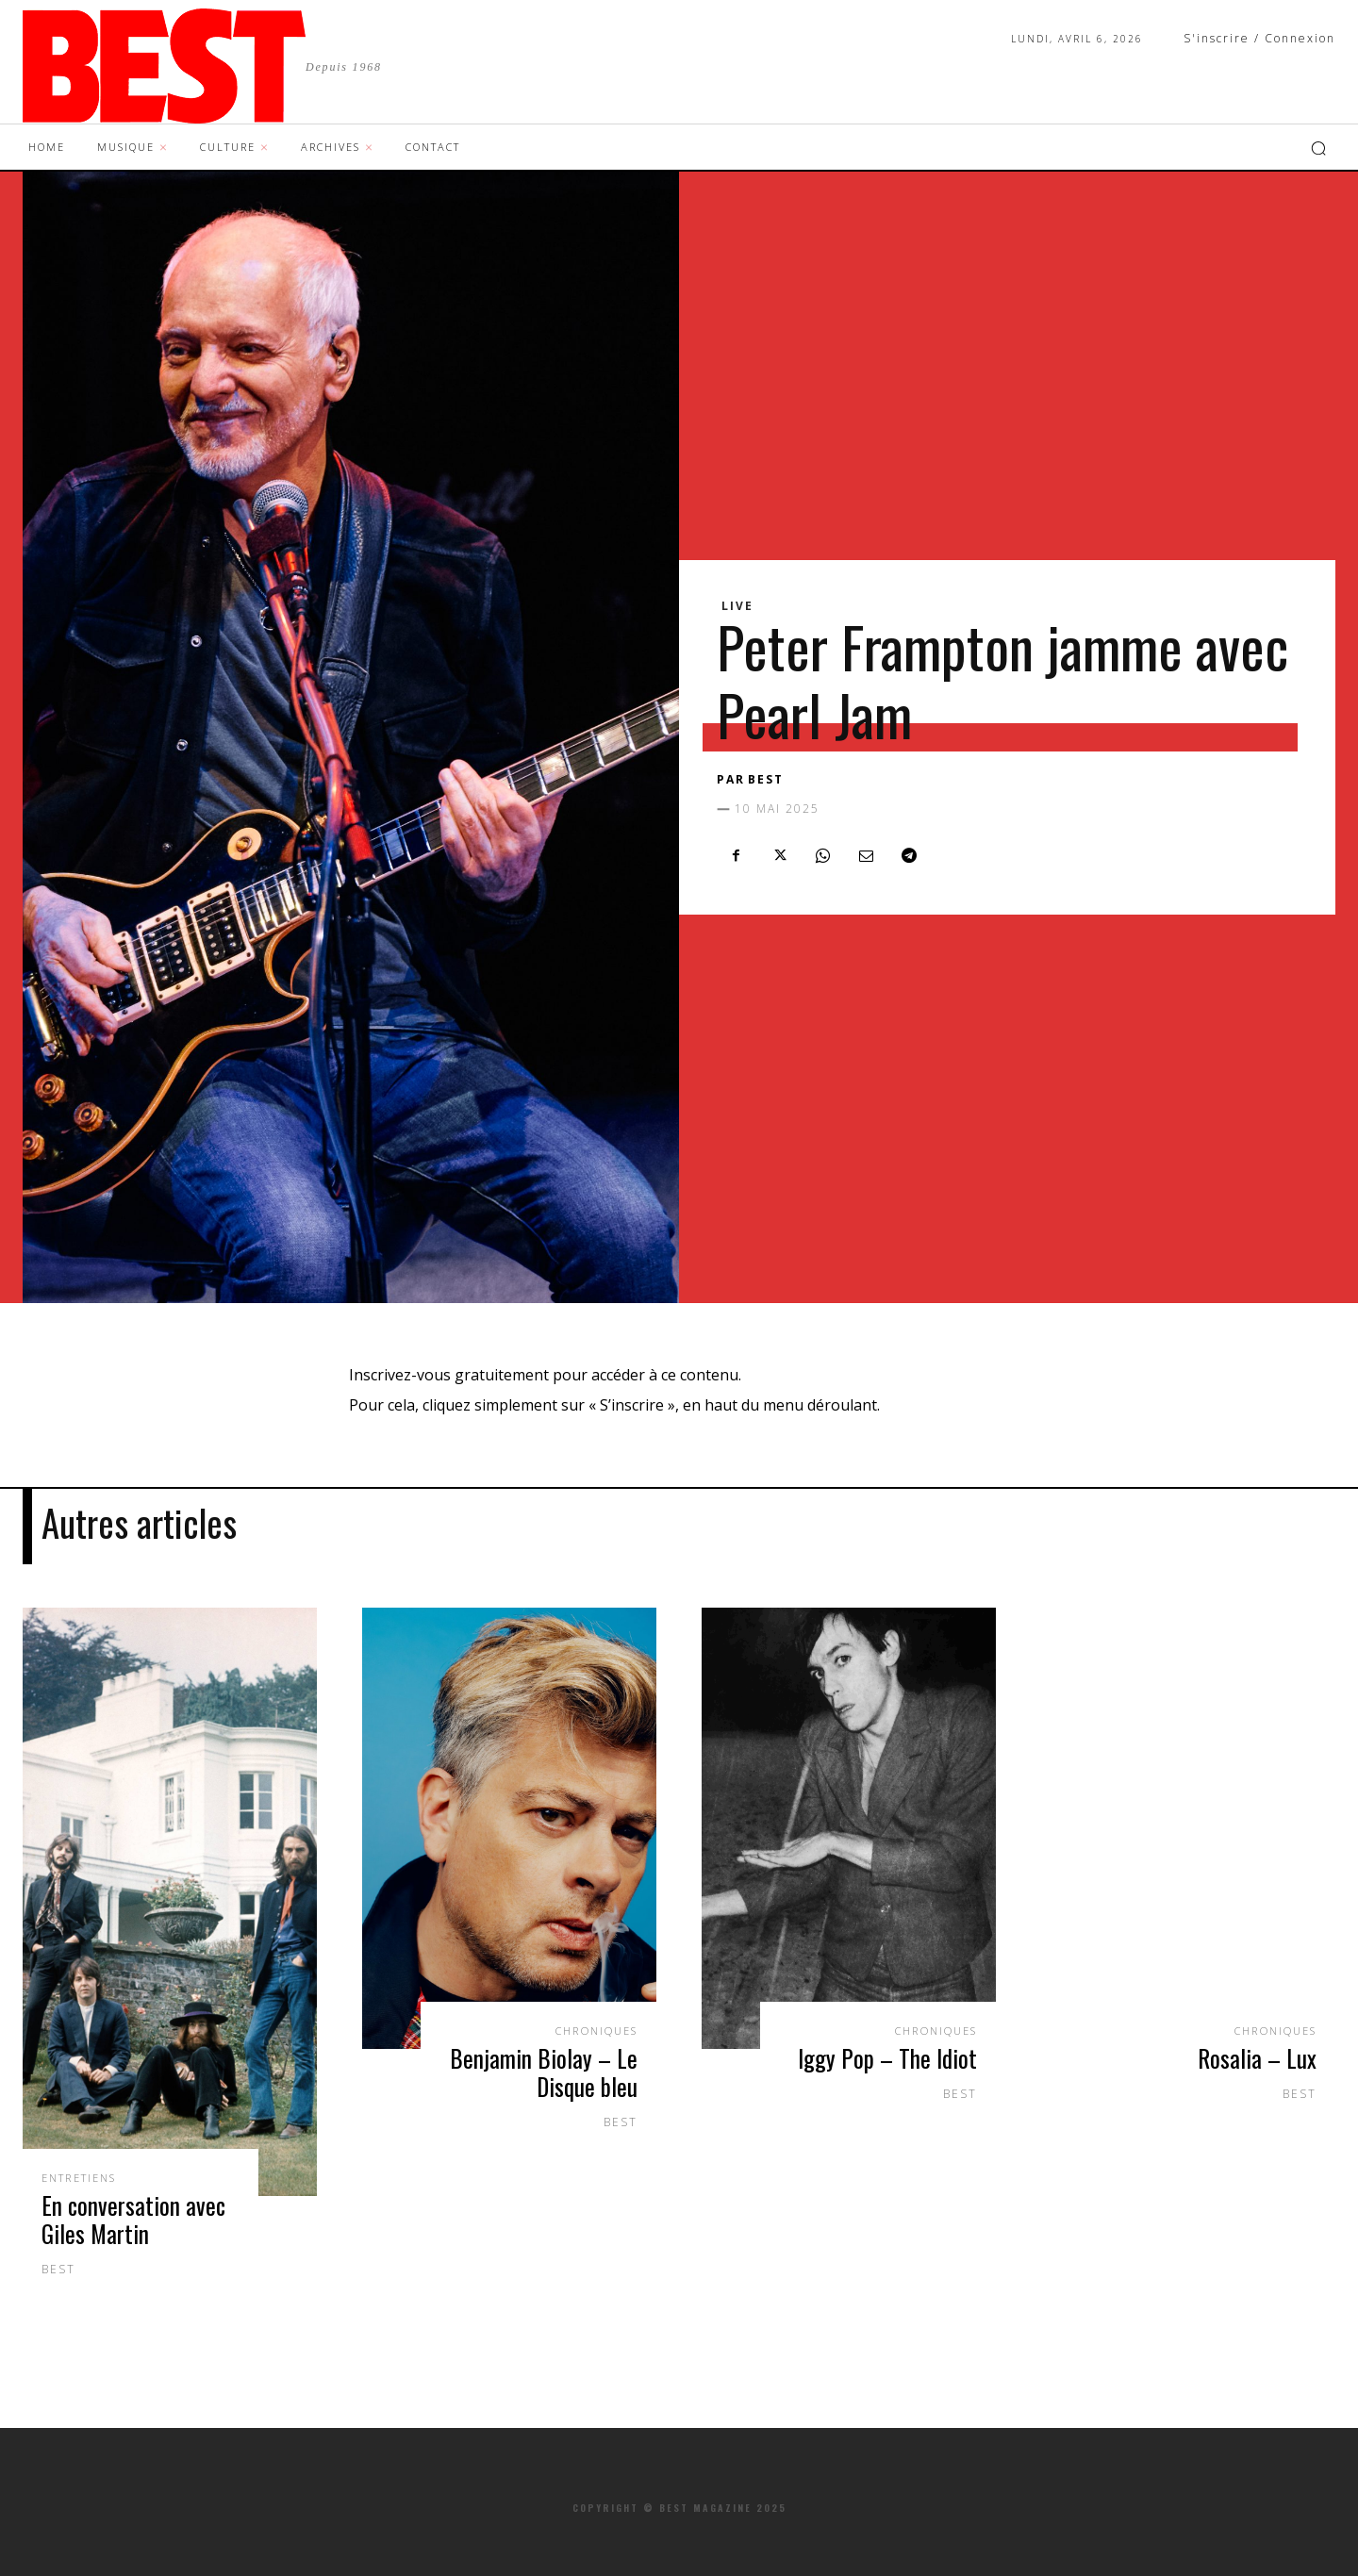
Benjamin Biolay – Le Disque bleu (544, 2069)
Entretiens (84, 2175)
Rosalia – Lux (1257, 2055)
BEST (766, 779)
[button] (1318, 148)
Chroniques (590, 2028)
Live (737, 606)
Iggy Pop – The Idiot (887, 2055)
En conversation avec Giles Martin (133, 2216)
